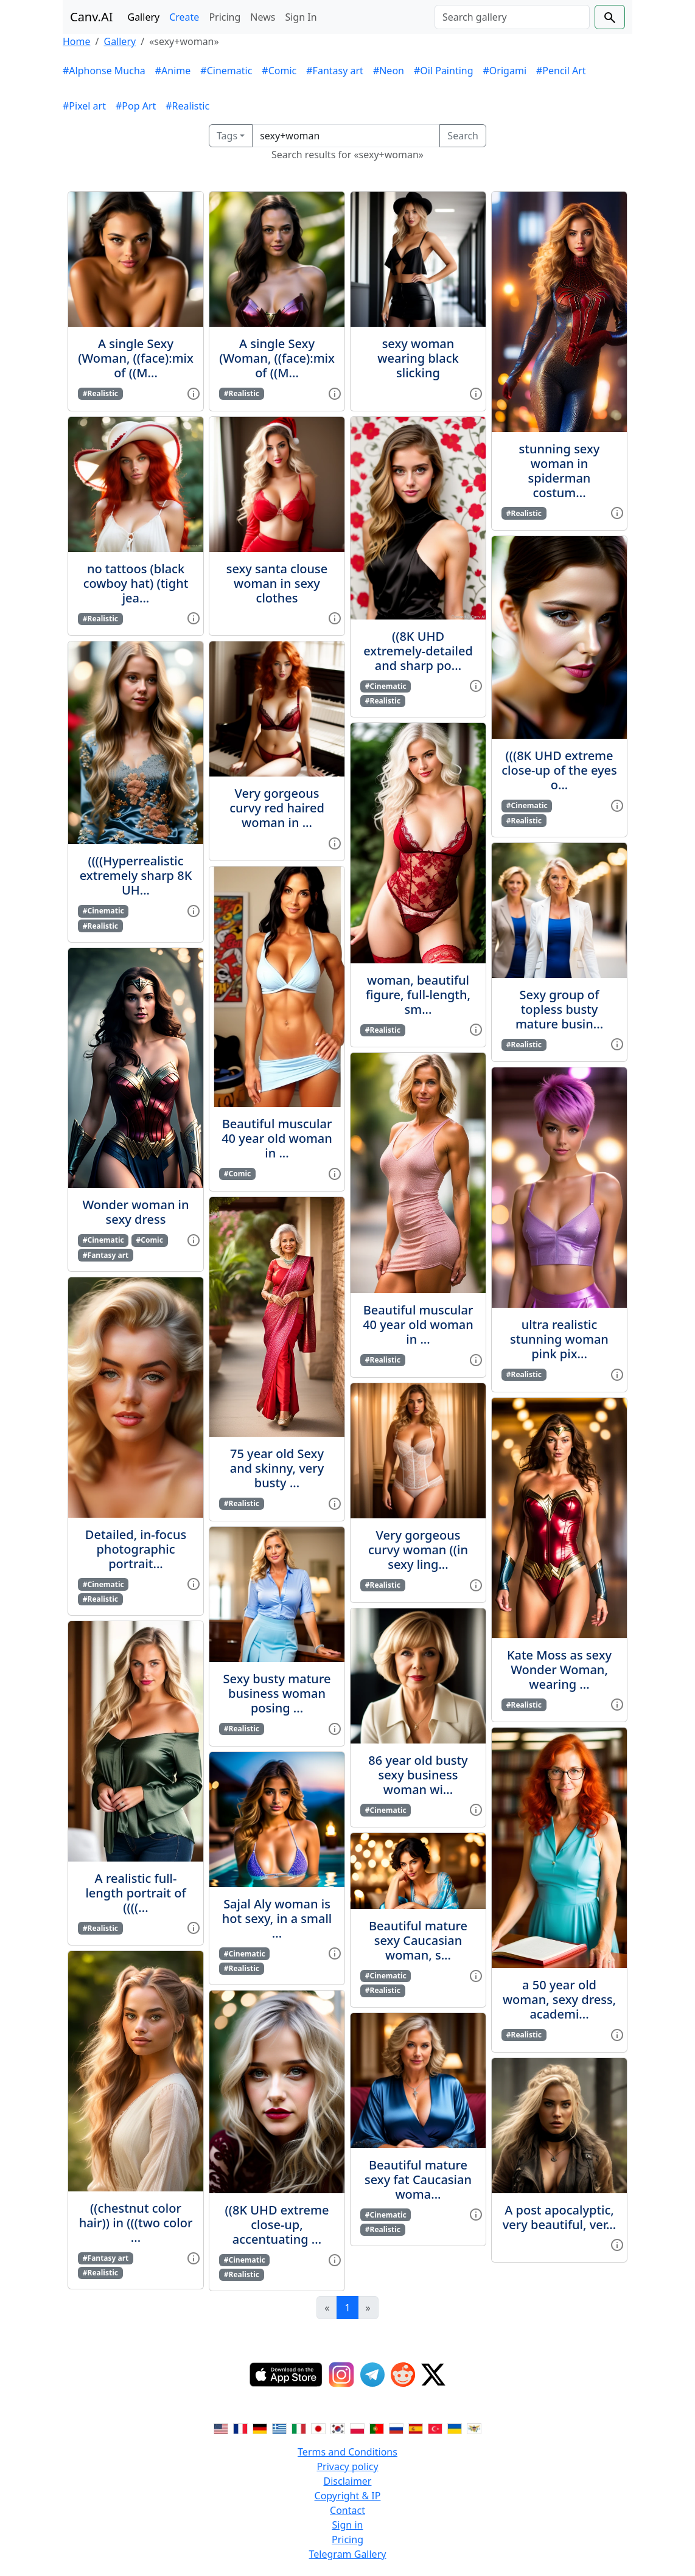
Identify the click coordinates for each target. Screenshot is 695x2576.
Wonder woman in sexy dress (135, 1211)
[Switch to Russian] (396, 2427)
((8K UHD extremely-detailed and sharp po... (418, 651)
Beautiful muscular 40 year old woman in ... (277, 1138)
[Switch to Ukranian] (454, 2427)
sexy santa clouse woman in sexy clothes (277, 583)
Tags (227, 135)
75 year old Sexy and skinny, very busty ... (277, 1468)
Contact (347, 2510)
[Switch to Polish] (357, 2427)
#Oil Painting (443, 70)
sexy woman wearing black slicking (417, 358)
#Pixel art (84, 106)
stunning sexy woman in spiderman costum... (559, 471)
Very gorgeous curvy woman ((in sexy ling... (418, 1549)
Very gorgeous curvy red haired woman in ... (276, 808)
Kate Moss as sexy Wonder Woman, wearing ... (559, 1669)
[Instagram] (341, 2374)
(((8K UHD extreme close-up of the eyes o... (558, 770)
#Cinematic (226, 70)
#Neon (388, 70)
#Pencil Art (561, 70)
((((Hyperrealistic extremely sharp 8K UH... (136, 875)
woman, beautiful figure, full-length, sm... (418, 994)
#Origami (504, 70)
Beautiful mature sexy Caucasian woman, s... (418, 1940)
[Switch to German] (260, 2427)
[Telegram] (372, 2374)
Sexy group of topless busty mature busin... (559, 1009)
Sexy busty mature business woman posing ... (277, 1693)
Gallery (144, 17)
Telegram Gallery (347, 2554)
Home (77, 41)
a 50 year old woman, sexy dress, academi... (559, 1999)
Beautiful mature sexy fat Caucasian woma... (418, 2179)
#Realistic (187, 106)
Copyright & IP (348, 2495)
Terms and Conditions (347, 2452)
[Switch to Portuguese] (376, 2427)
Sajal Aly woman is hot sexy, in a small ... (277, 1918)
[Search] (512, 17)
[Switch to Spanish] (415, 2427)
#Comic (279, 70)
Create (184, 17)
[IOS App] (286, 2374)
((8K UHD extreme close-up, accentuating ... (277, 2224)
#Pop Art (136, 106)
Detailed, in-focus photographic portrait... (135, 1549)
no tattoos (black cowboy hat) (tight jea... (136, 583)
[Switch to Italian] (299, 2427)
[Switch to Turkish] (435, 2427)
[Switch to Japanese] (318, 2427)
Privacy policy (347, 2466)
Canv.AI (91, 17)
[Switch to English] (221, 2427)
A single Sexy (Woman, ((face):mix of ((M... (136, 358)
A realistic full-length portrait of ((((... (135, 1893)
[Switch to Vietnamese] (474, 2427)
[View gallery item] (193, 392)
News (262, 17)
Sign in (347, 2525)
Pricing (224, 17)
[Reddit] (403, 2374)
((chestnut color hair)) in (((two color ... (136, 2223)
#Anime (173, 70)
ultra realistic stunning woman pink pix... (559, 1339)
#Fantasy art (334, 70)
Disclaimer (348, 2481)
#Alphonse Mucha (104, 70)
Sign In (300, 17)
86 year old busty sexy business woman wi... (417, 1775)
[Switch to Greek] (279, 2427)
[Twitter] (433, 2375)
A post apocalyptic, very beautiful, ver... (559, 2217)
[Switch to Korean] (337, 2427)
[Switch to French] (240, 2427)
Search (462, 135)
